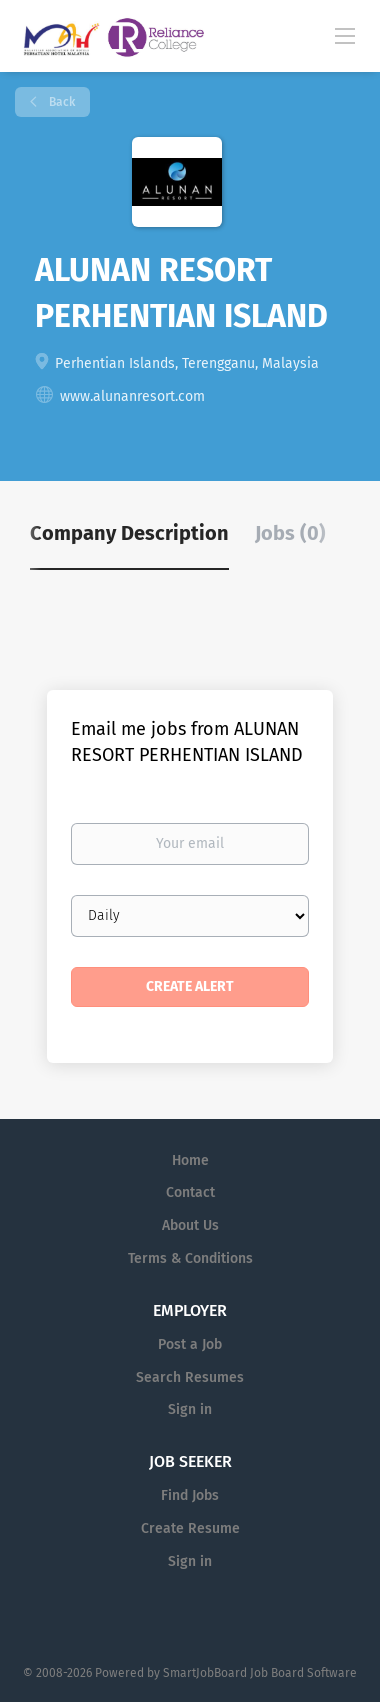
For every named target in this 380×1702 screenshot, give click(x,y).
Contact (190, 1192)
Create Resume (190, 1528)
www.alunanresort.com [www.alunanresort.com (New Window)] (132, 396)
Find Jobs (190, 1495)
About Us (190, 1225)
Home (190, 1160)
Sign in (190, 1409)
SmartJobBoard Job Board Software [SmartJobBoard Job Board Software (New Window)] (260, 1673)
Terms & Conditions (190, 1258)
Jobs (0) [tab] (290, 533)
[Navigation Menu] (345, 35)
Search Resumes (190, 1377)
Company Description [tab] (129, 533)
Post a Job (190, 1344)
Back (60, 102)
